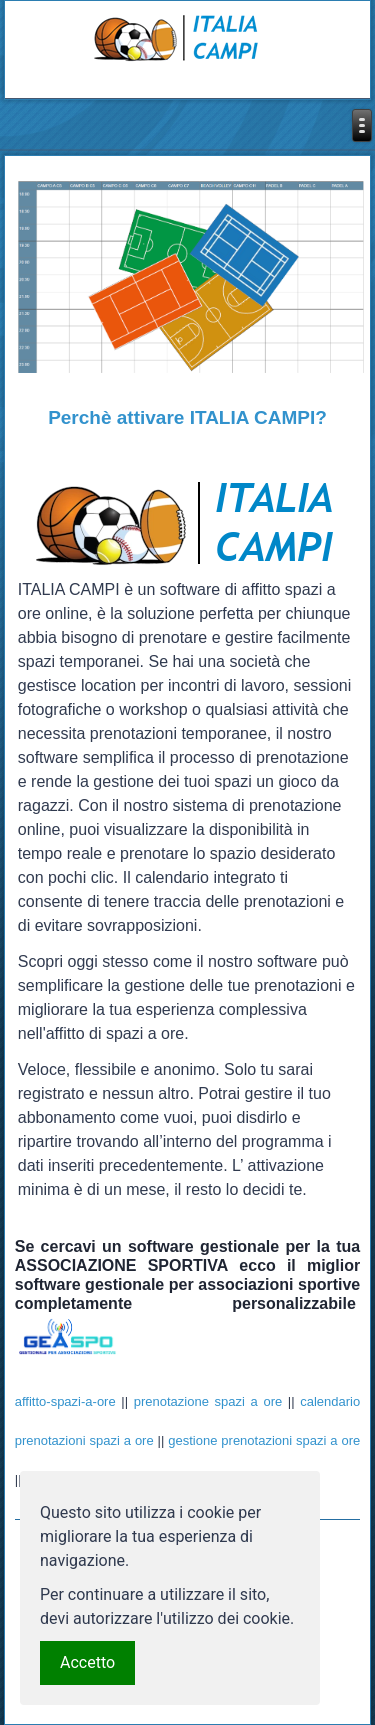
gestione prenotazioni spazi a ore (264, 1440)
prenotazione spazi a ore (208, 1401)
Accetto (87, 1662)
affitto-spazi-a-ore (65, 1401)
